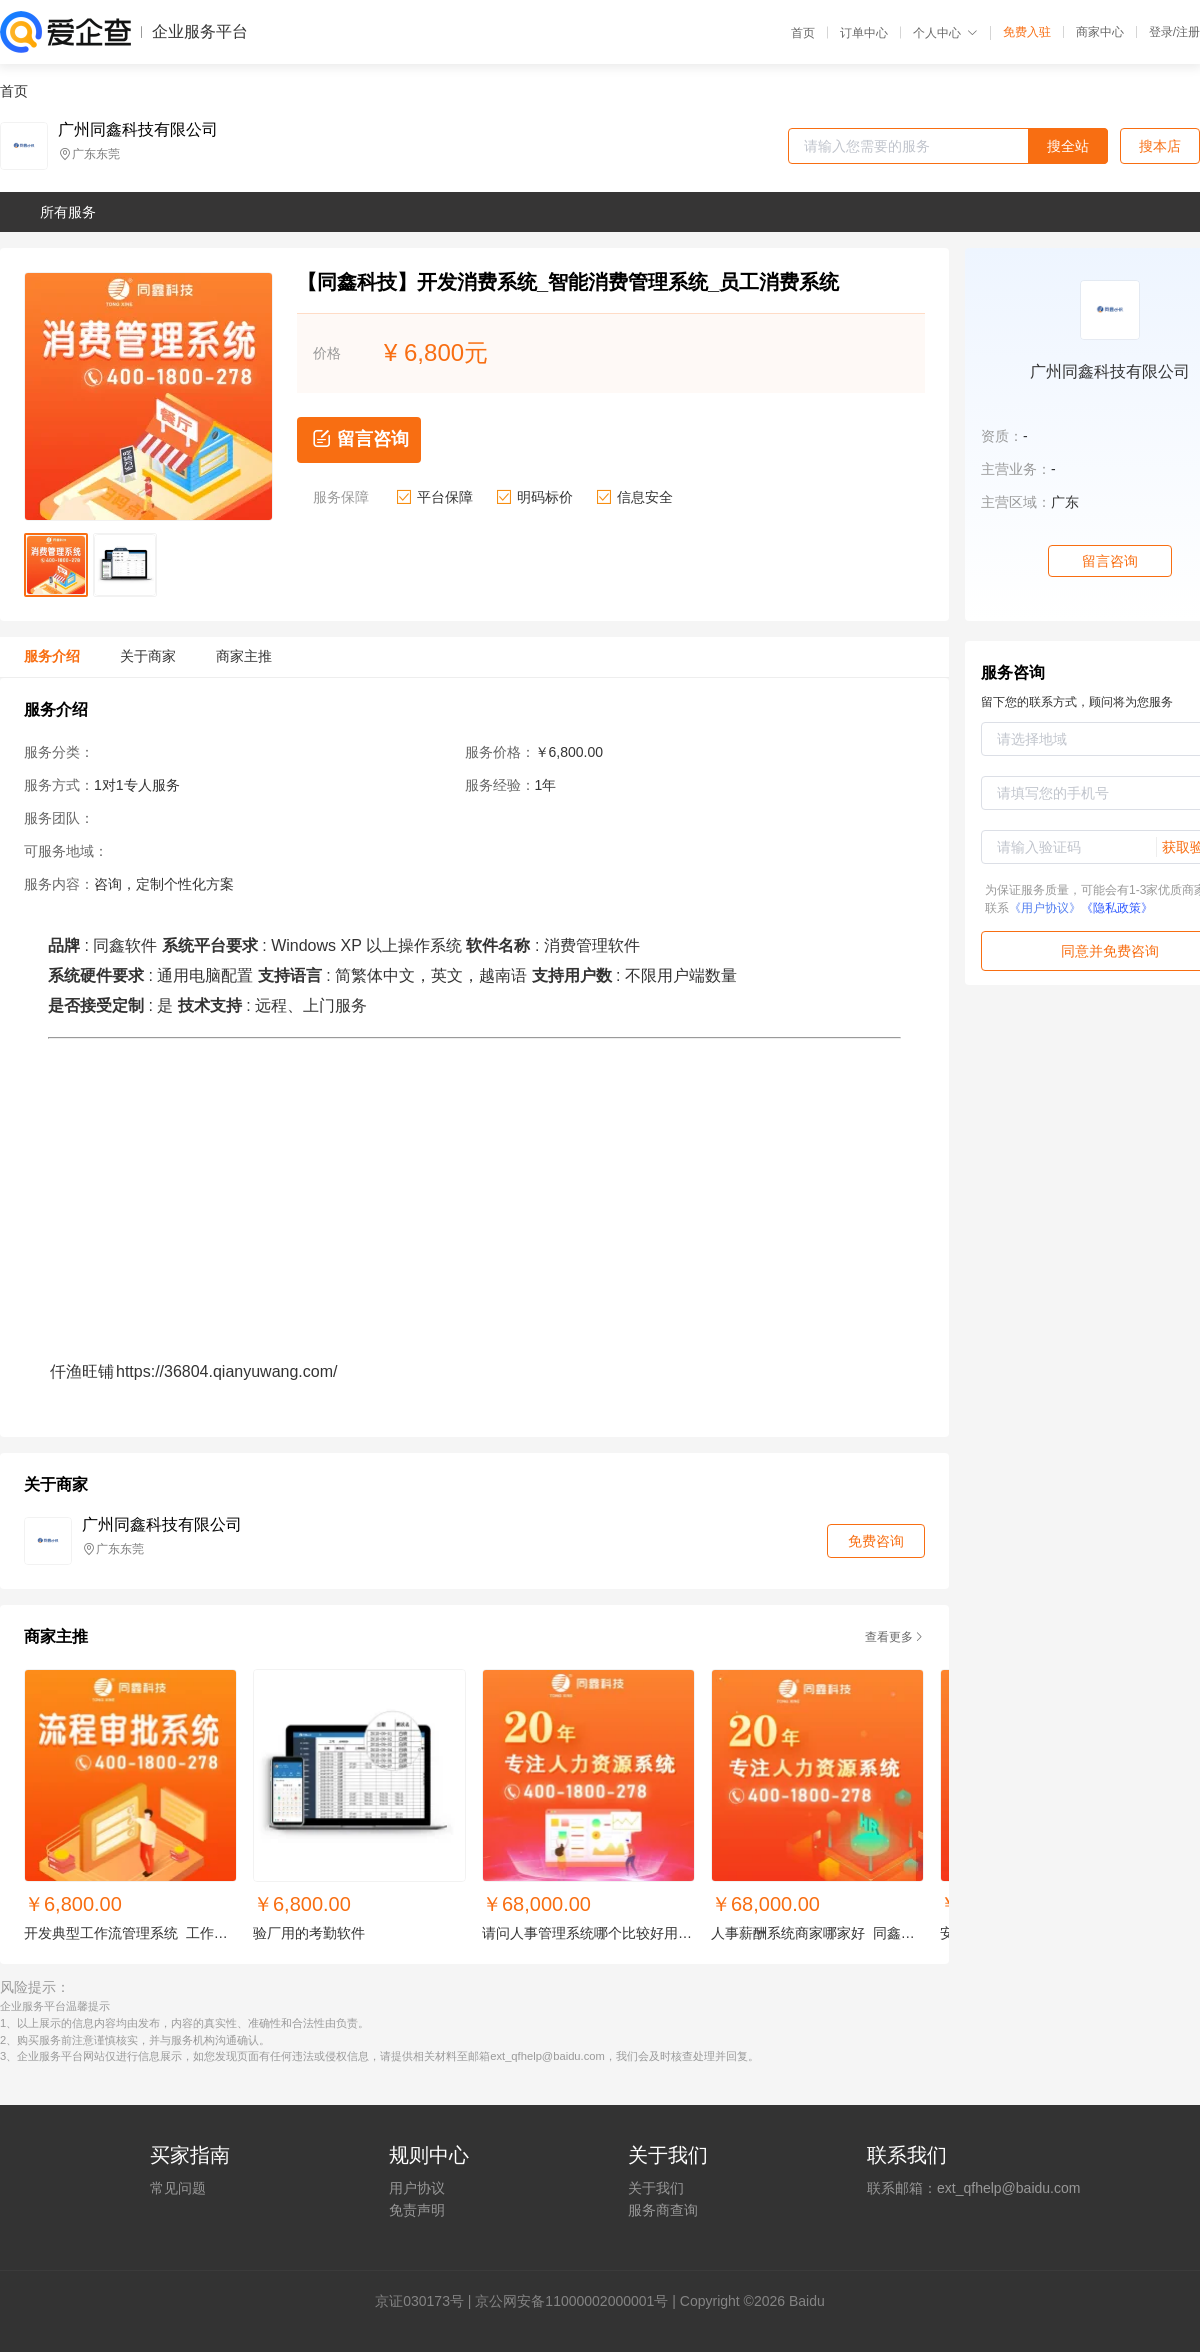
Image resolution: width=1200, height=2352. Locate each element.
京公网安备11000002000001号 (571, 2301)
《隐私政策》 (1117, 908)
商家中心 (1100, 32)
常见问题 (178, 2188)
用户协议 (417, 2188)
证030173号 (426, 2301)
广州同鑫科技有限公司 (138, 130)
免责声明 (417, 2210)
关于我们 (656, 2188)
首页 (803, 33)
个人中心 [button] (945, 33)
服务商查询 (663, 2210)
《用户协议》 (1045, 908)
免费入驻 (1027, 32)
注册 (1188, 32)
